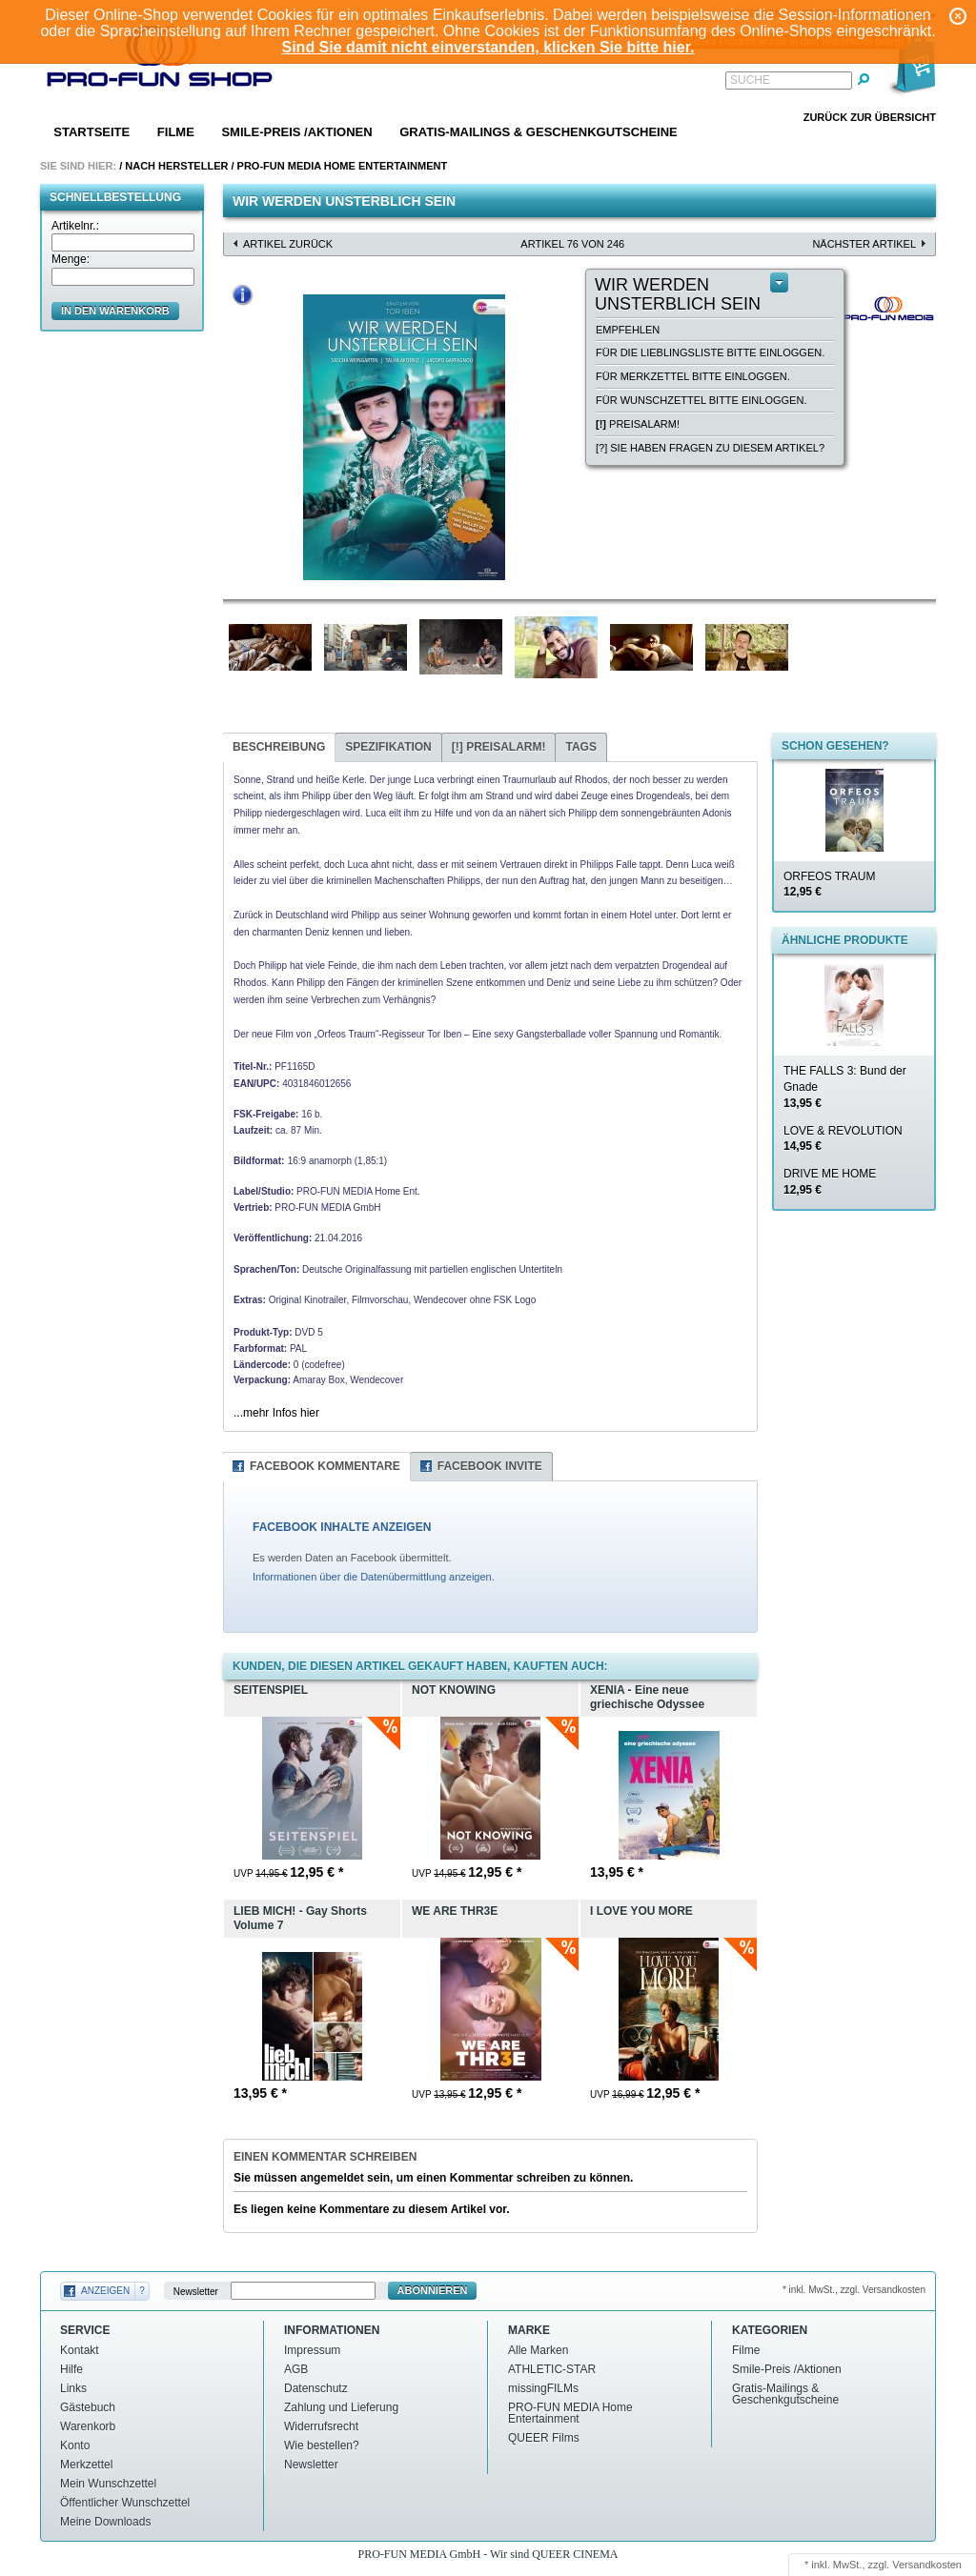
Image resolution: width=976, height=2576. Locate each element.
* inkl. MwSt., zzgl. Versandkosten (854, 2289)
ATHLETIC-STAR (552, 2369)
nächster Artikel (864, 244)
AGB (296, 2369)
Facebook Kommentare (325, 1466)
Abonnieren (432, 2290)
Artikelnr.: (75, 225)
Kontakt (79, 2350)
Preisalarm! (638, 424)
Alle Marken (538, 2350)
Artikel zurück (288, 244)
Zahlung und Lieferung (341, 2407)
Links (73, 2388)
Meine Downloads (105, 2521)
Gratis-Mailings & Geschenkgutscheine (538, 132)
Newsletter (195, 2290)
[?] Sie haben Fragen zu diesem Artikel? (710, 447)
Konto (75, 2445)
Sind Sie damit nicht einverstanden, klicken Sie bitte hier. (487, 47)
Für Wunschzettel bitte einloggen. (701, 400)
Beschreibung (279, 747)
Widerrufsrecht (321, 2426)
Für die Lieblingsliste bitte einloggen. (710, 352)
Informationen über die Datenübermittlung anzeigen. (374, 1576)
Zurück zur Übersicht (869, 117)
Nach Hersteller (176, 165)
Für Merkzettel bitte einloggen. (693, 376)
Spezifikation (388, 747)
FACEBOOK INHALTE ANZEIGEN (342, 1527)
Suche (750, 80)
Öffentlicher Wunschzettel (125, 2502)
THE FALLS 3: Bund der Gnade (844, 1087)
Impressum (312, 2350)
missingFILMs (543, 2388)
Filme (175, 132)
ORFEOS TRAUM (829, 884)
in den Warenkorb (115, 310)
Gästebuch (87, 2407)
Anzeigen (105, 2290)
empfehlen (628, 329)
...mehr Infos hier (276, 1412)
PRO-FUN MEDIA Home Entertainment (342, 165)
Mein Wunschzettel (108, 2483)
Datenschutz (316, 2388)
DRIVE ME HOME (829, 1182)
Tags (580, 747)
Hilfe (71, 2369)
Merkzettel (86, 2464)
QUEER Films (544, 2438)
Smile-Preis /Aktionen (296, 132)
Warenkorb (87, 2426)
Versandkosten (927, 2564)
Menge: (70, 259)
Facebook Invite (489, 1466)
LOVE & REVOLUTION (843, 1139)
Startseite (91, 132)
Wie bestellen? (321, 2445)
